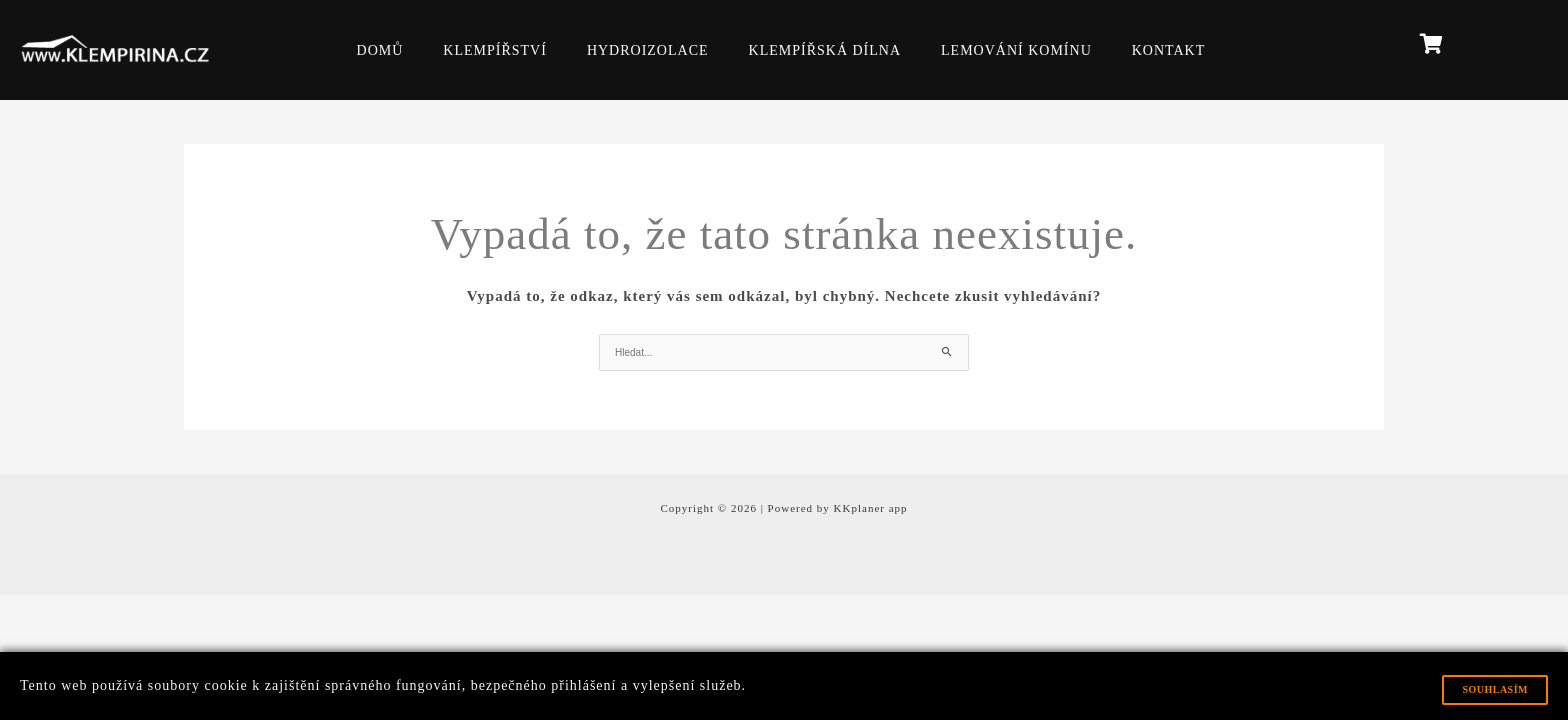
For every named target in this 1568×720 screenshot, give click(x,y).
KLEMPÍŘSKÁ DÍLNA (825, 50)
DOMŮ (380, 50)
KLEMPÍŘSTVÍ (495, 50)
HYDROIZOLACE (648, 50)
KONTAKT (1169, 50)
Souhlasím (1495, 689)
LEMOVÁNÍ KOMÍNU (1016, 50)
